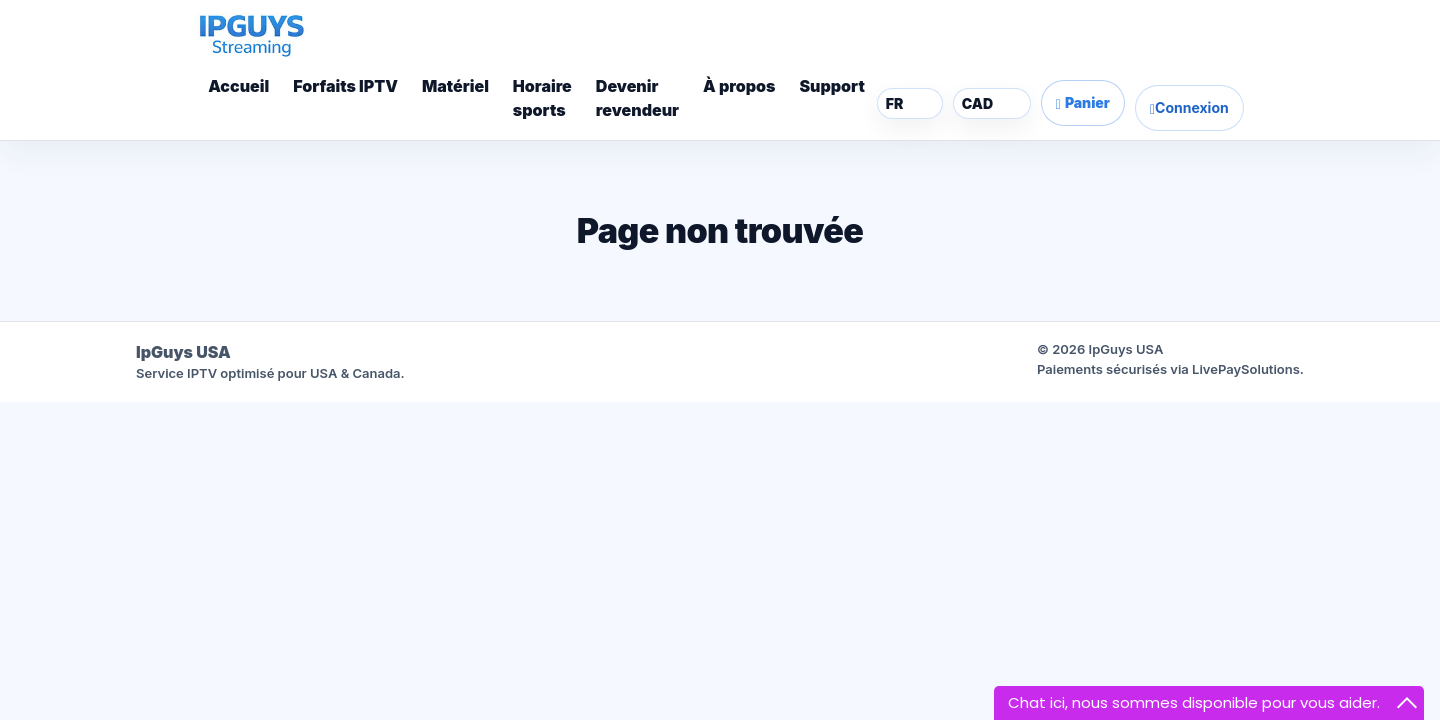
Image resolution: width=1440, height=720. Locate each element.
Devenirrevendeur (637, 98)
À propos (739, 86)
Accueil (238, 86)
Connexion (1189, 108)
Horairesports (542, 98)
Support (831, 86)
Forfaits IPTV (345, 86)
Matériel (455, 86)
